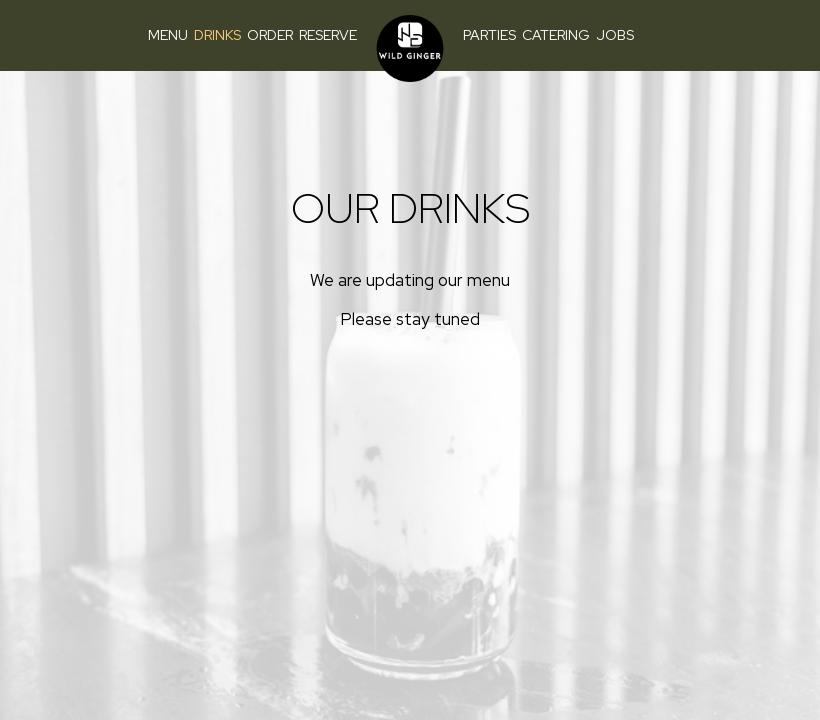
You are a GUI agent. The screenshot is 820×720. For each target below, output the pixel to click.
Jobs (615, 35)
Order (270, 35)
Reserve (328, 35)
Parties (489, 35)
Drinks (217, 35)
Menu (168, 35)
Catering (556, 35)
